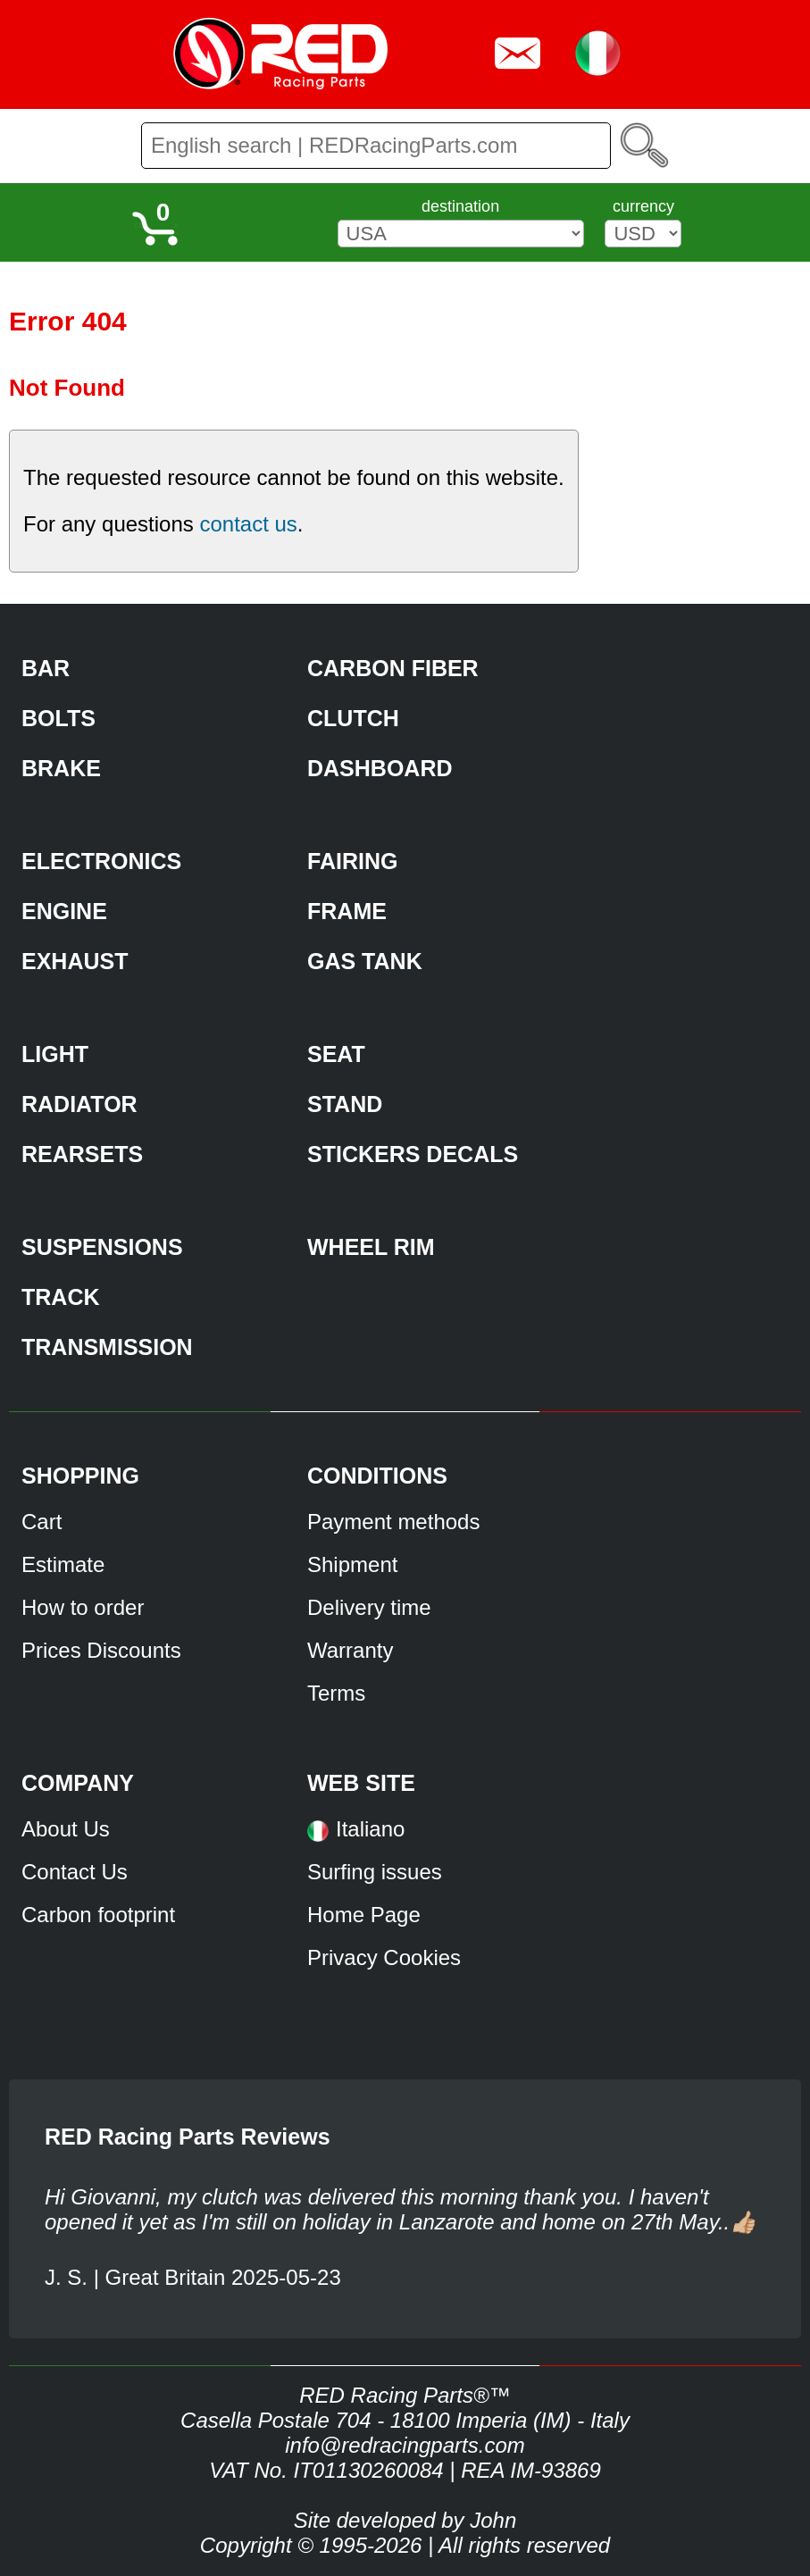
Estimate (62, 1564)
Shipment (352, 1564)
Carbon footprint (98, 1915)
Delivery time (369, 1607)
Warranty (350, 1650)
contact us (247, 524)
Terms (336, 1693)
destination (460, 206)
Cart (41, 1522)
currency (643, 206)
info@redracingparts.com (404, 2445)
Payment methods (393, 1522)
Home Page (364, 1915)
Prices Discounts (101, 1650)
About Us (65, 1829)
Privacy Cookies (384, 1957)
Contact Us (74, 1872)
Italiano (370, 1829)
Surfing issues (374, 1872)
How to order (82, 1607)
